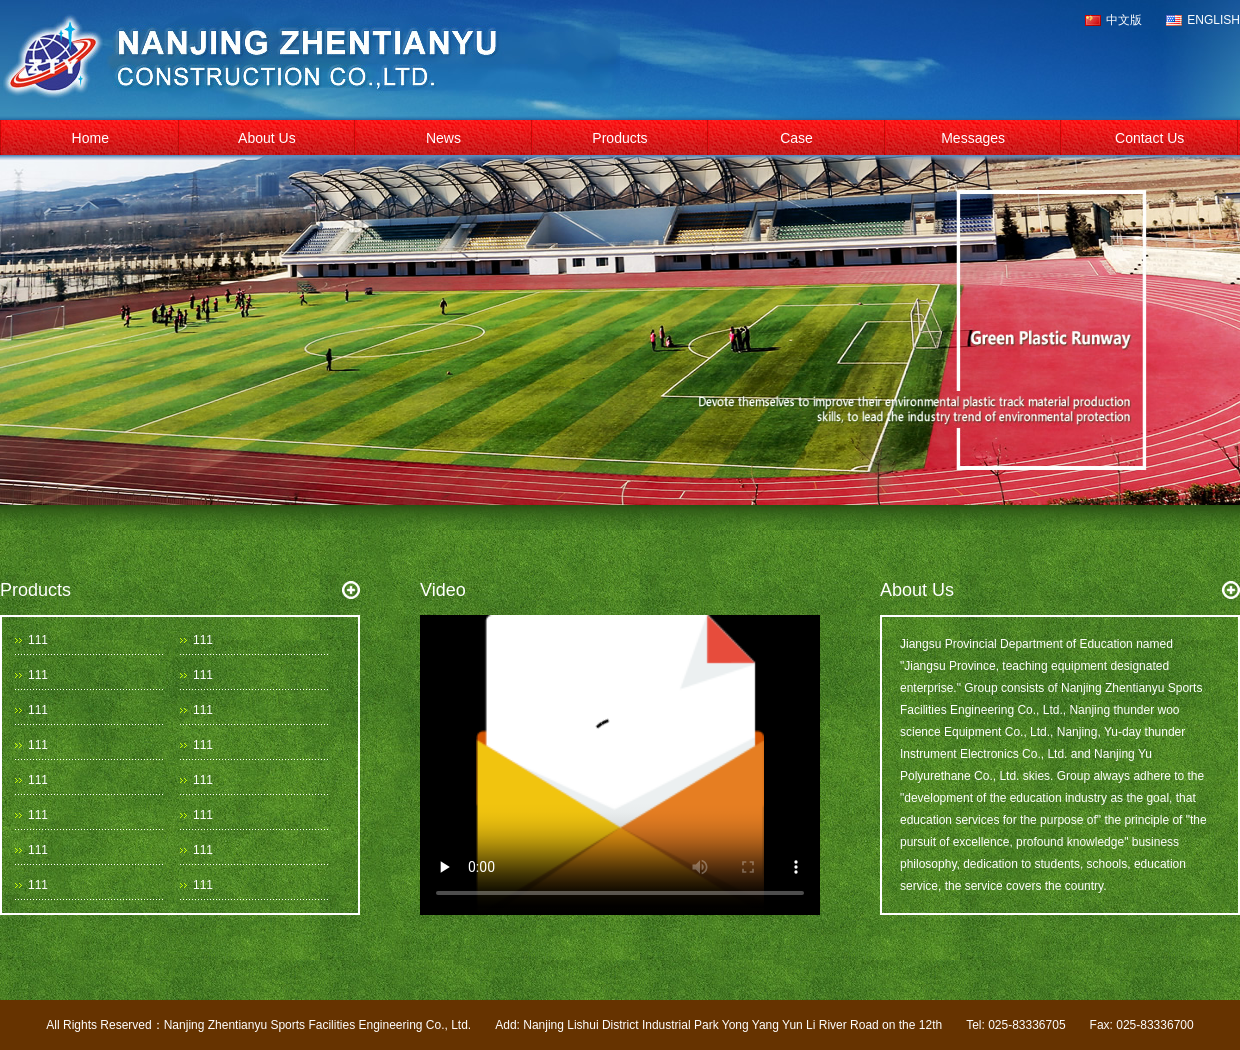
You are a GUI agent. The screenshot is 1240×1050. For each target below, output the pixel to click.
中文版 (1124, 20)
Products (619, 138)
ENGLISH (1213, 20)
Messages (973, 138)
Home (90, 138)
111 (38, 640)
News (443, 138)
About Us (267, 138)
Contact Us (1149, 138)
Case (796, 138)
